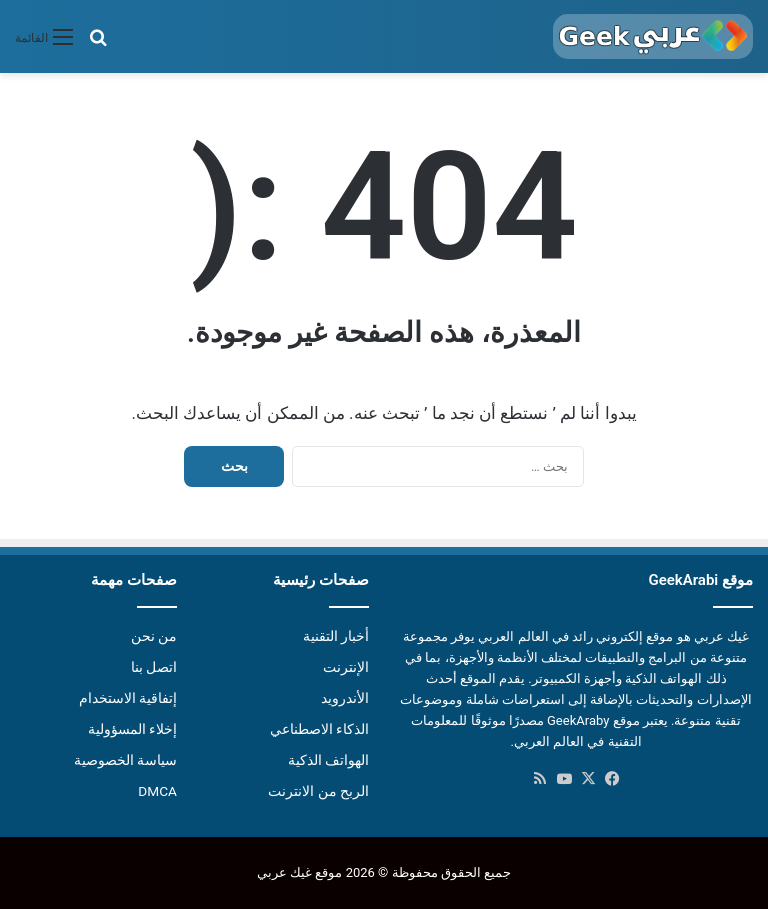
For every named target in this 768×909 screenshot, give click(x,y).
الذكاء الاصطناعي (319, 729)
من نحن (154, 636)
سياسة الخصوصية (125, 760)
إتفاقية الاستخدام (128, 698)
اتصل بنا (154, 667)
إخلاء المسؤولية (132, 729)
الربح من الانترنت (318, 791)
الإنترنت (346, 667)
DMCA (157, 791)
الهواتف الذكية (328, 760)
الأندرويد (345, 698)
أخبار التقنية (336, 636)
